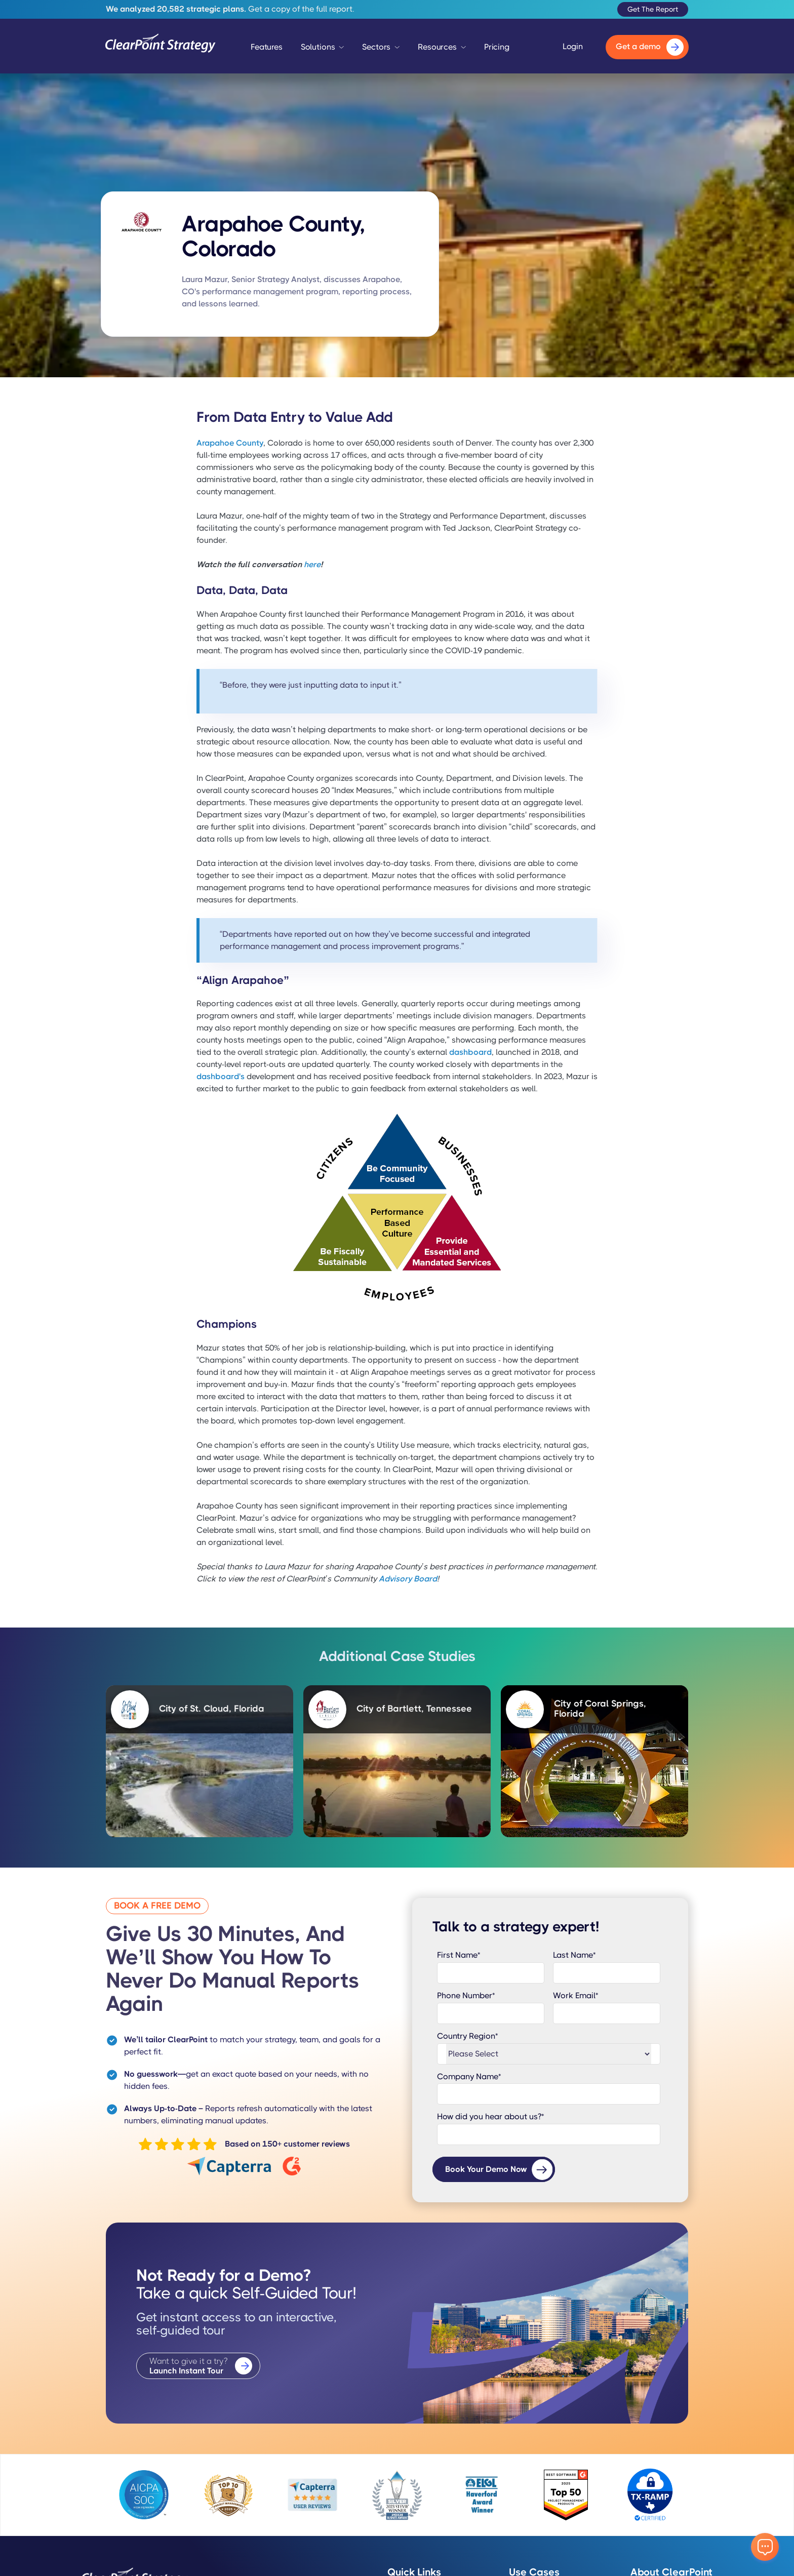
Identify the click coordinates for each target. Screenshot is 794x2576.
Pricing (496, 47)
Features (267, 47)
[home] (160, 46)
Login (573, 46)
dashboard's (220, 1076)
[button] (322, 49)
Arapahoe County (229, 443)
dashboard (470, 1052)
